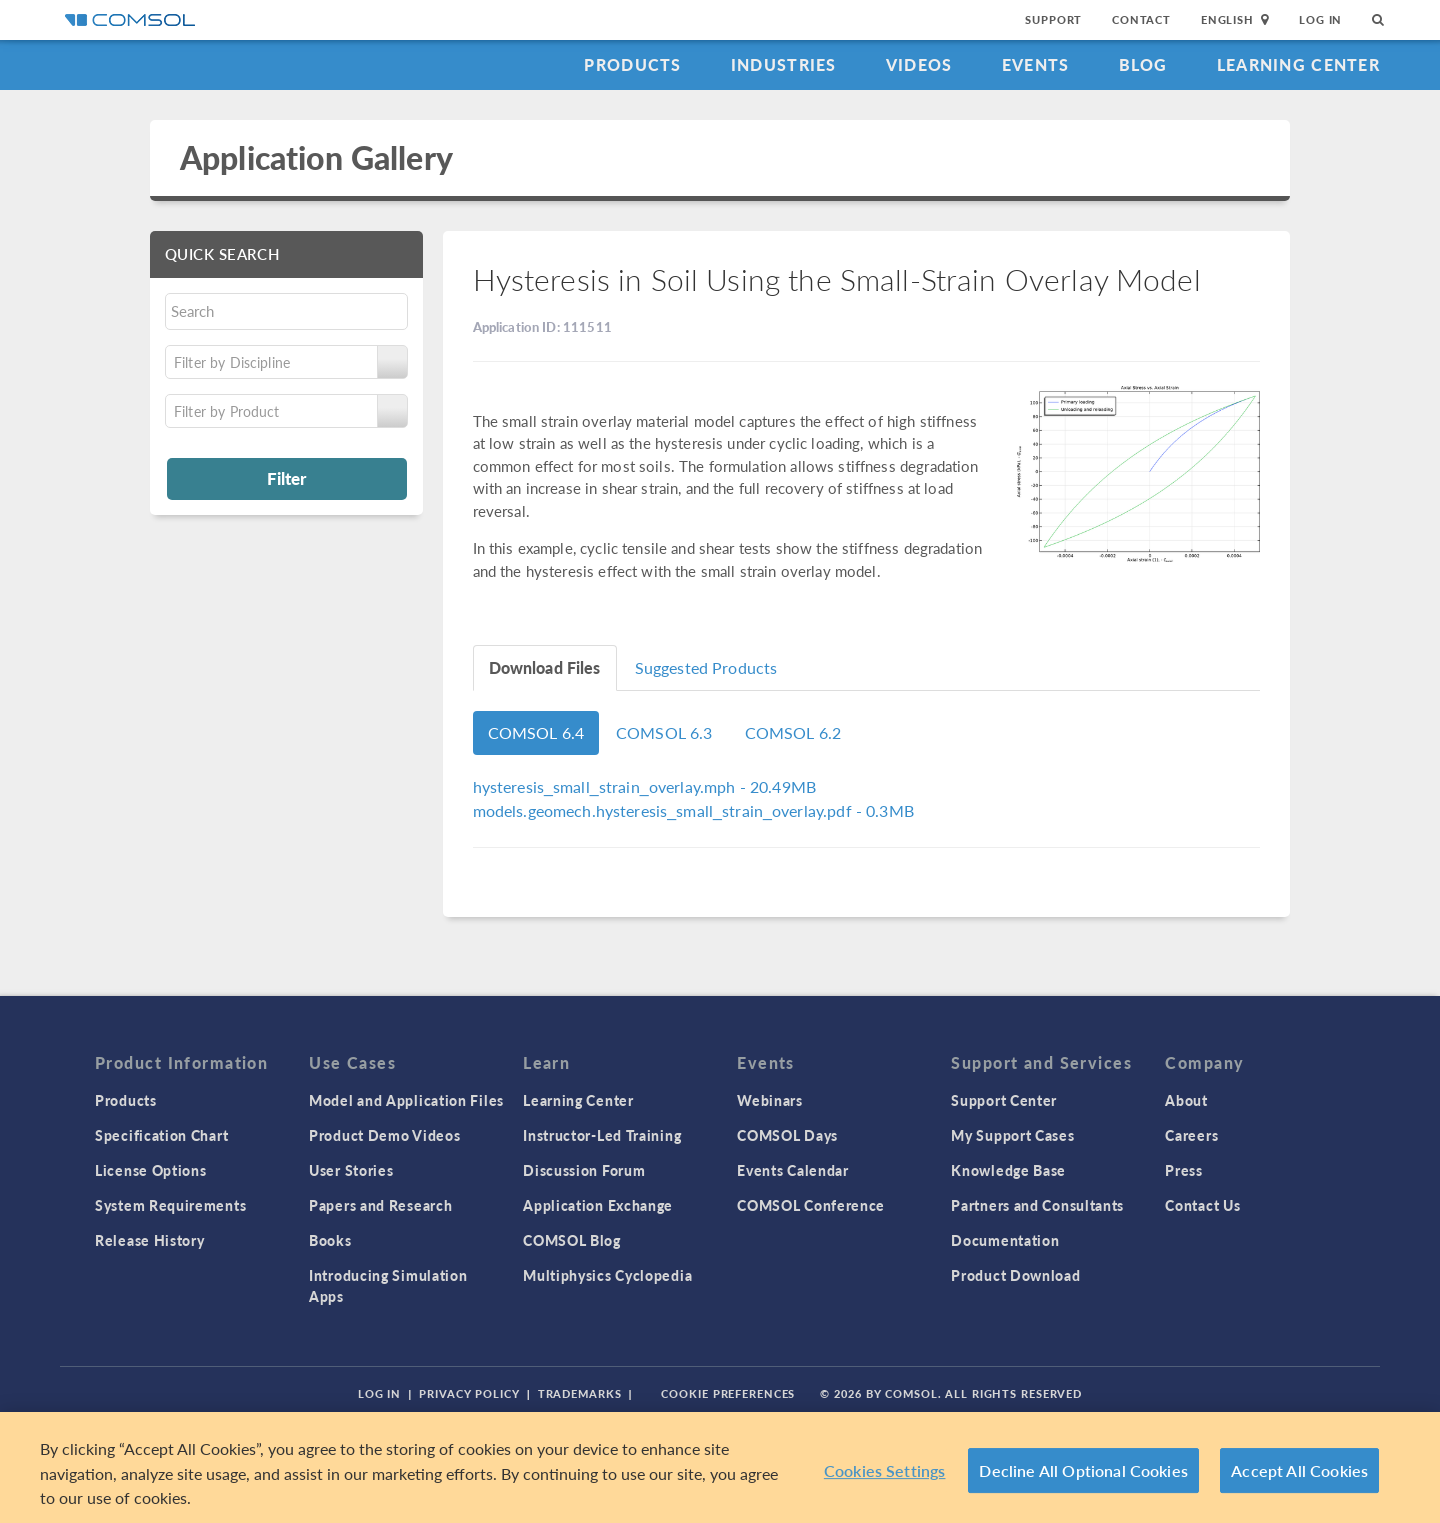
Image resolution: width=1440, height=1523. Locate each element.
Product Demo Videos (384, 1135)
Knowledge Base (1008, 1170)
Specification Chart (161, 1135)
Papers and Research (380, 1205)
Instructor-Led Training (602, 1135)
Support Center (1004, 1100)
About (1186, 1100)
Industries (784, 64)
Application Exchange (598, 1205)
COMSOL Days (787, 1135)
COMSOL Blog (572, 1240)
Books (330, 1240)
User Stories (351, 1170)
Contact (1141, 19)
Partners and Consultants (1037, 1205)
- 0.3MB (693, 810)
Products (632, 64)
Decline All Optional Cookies (1083, 1471)
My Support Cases (1012, 1135)
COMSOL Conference (811, 1205)
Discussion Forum (584, 1170)
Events (1036, 64)
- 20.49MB (644, 786)
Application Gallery (316, 157)
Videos (919, 64)
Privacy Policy (469, 1393)
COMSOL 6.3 (664, 732)
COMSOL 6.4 (536, 732)
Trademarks (580, 1393)
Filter (286, 478)
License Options (151, 1170)
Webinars (770, 1100)
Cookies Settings (885, 1471)
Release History (150, 1240)
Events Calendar (793, 1170)
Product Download (1015, 1275)
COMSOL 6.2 (793, 732)
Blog (1143, 64)
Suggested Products (706, 667)
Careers (1191, 1135)
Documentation (1005, 1240)
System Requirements (170, 1205)
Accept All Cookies (1299, 1471)
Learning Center (1298, 64)
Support (1053, 19)
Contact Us (1202, 1205)
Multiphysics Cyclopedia (607, 1275)
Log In (1320, 19)
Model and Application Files (406, 1100)
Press (1184, 1170)
